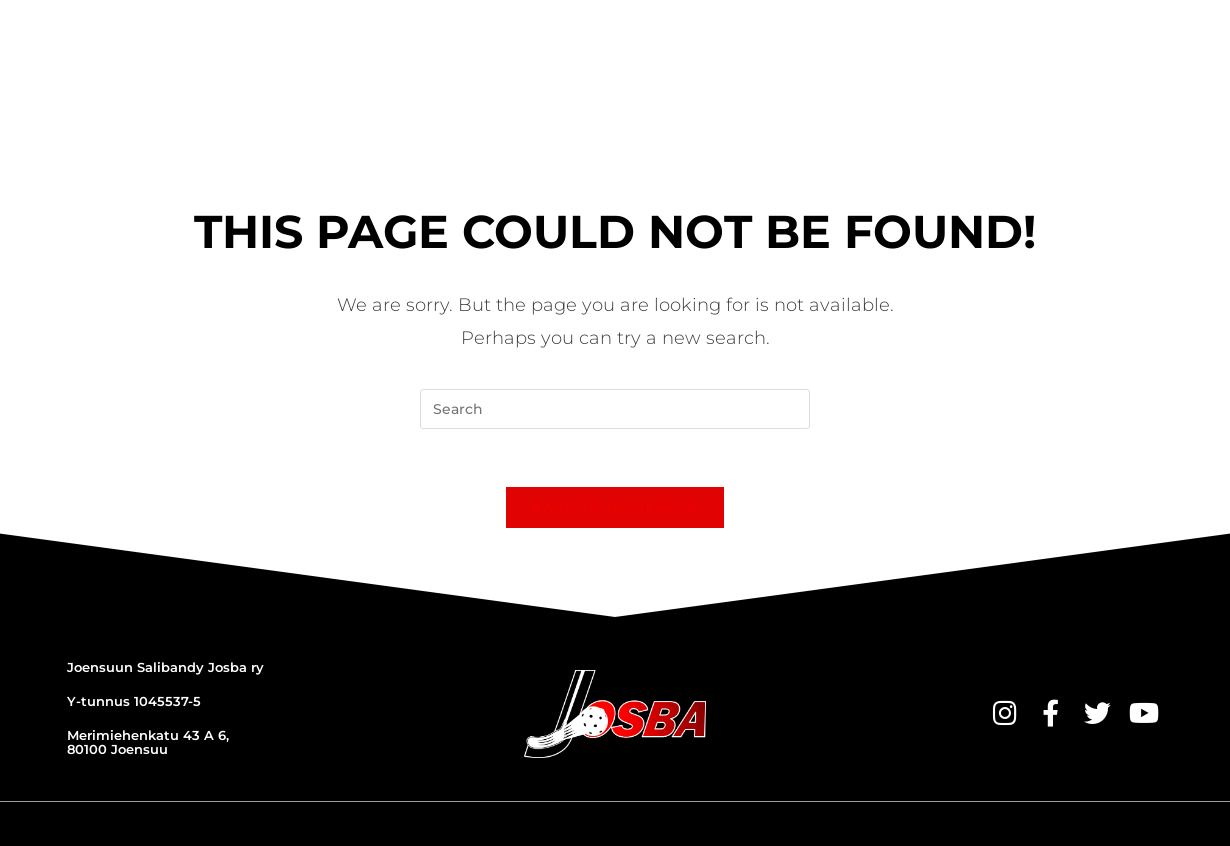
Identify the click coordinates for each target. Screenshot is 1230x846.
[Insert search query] (615, 337)
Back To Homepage (615, 438)
